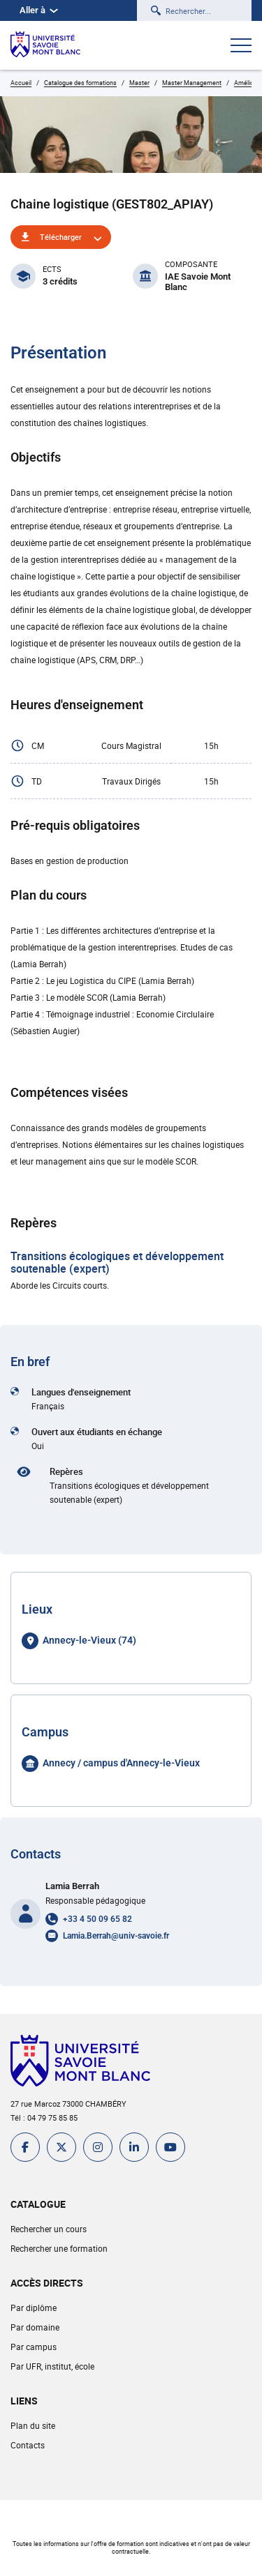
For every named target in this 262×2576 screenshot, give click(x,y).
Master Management (191, 82)
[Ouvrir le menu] (241, 46)
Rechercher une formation (59, 2248)
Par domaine (34, 2327)
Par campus (33, 2346)
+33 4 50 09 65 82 (97, 1919)
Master (139, 82)
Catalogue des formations (80, 82)
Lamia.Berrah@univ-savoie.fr (116, 1936)
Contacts (27, 2444)
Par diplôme (33, 2307)
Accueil (20, 82)
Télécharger (61, 237)
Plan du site (32, 2425)
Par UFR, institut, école (52, 2366)
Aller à (39, 10)
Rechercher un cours (48, 2228)
